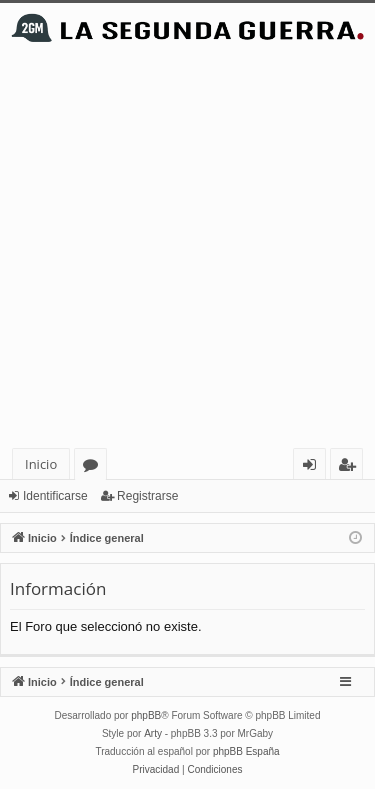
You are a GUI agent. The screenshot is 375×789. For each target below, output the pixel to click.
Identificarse (55, 496)
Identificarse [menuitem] (314, 467)
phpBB (146, 715)
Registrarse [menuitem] (351, 467)
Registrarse (147, 496)
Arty (153, 733)
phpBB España (246, 751)
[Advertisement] (187, 250)
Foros (94, 467)
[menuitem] (156, 770)
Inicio (41, 464)
